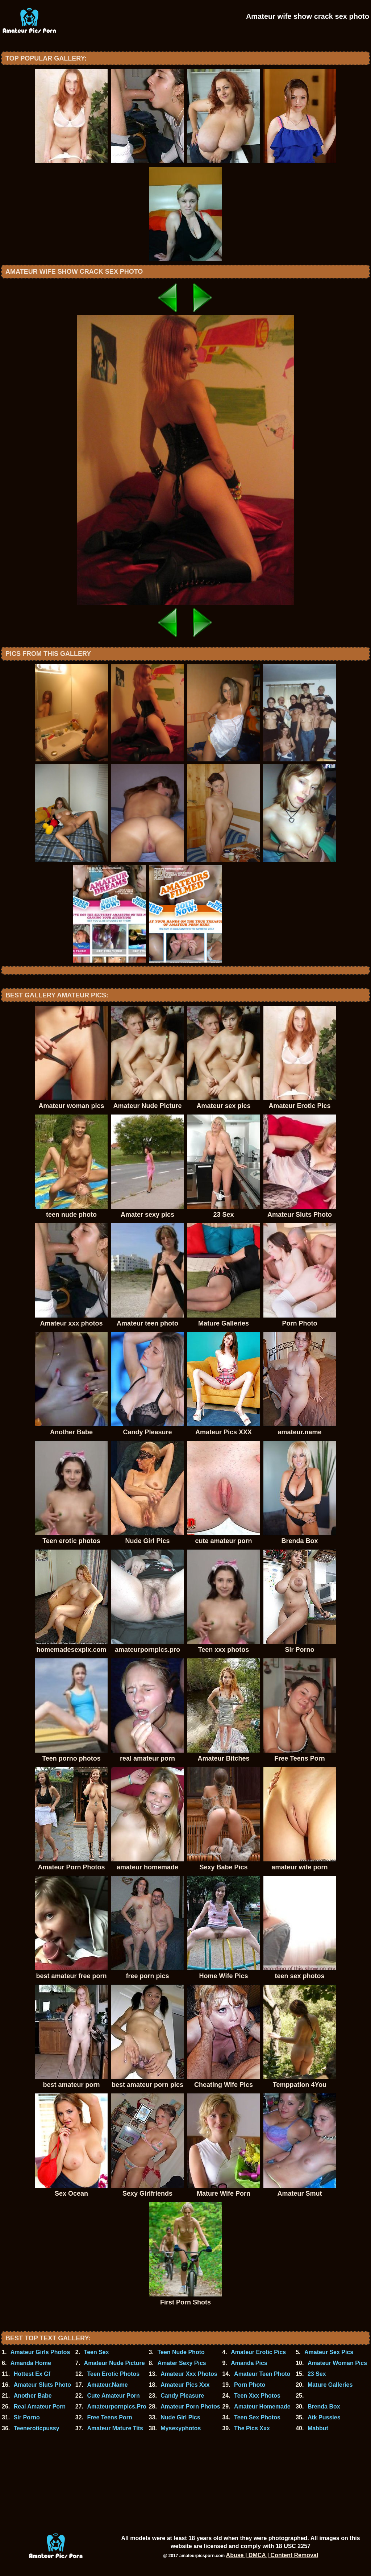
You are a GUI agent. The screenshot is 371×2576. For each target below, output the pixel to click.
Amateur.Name (107, 2385)
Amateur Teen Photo (262, 2374)
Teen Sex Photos (257, 2417)
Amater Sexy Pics (181, 2363)
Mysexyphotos (181, 2428)
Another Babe (33, 2396)
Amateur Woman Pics (337, 2363)
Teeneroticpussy (36, 2428)
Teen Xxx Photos (257, 2396)
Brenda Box (324, 2406)
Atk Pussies (324, 2417)
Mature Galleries (330, 2385)
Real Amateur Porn (40, 2406)
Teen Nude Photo (180, 2352)
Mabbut (318, 2428)
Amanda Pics (249, 2363)
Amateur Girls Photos (40, 2352)
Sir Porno (27, 2417)
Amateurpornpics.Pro (116, 2406)
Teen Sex (96, 2352)
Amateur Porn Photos (190, 2406)
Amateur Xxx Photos (189, 2374)
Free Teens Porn (109, 2417)
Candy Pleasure (182, 2396)
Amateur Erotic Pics (258, 2352)
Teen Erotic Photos (113, 2374)
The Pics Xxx (252, 2428)
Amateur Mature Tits (115, 2428)
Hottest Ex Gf (32, 2374)
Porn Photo (249, 2385)
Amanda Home (31, 2363)
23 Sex (317, 2374)
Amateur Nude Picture (114, 2363)
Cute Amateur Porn (113, 2396)
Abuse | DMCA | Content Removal (272, 2555)
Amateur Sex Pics (328, 2352)
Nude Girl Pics (180, 2417)
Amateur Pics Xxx (185, 2385)
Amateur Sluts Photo (42, 2385)
